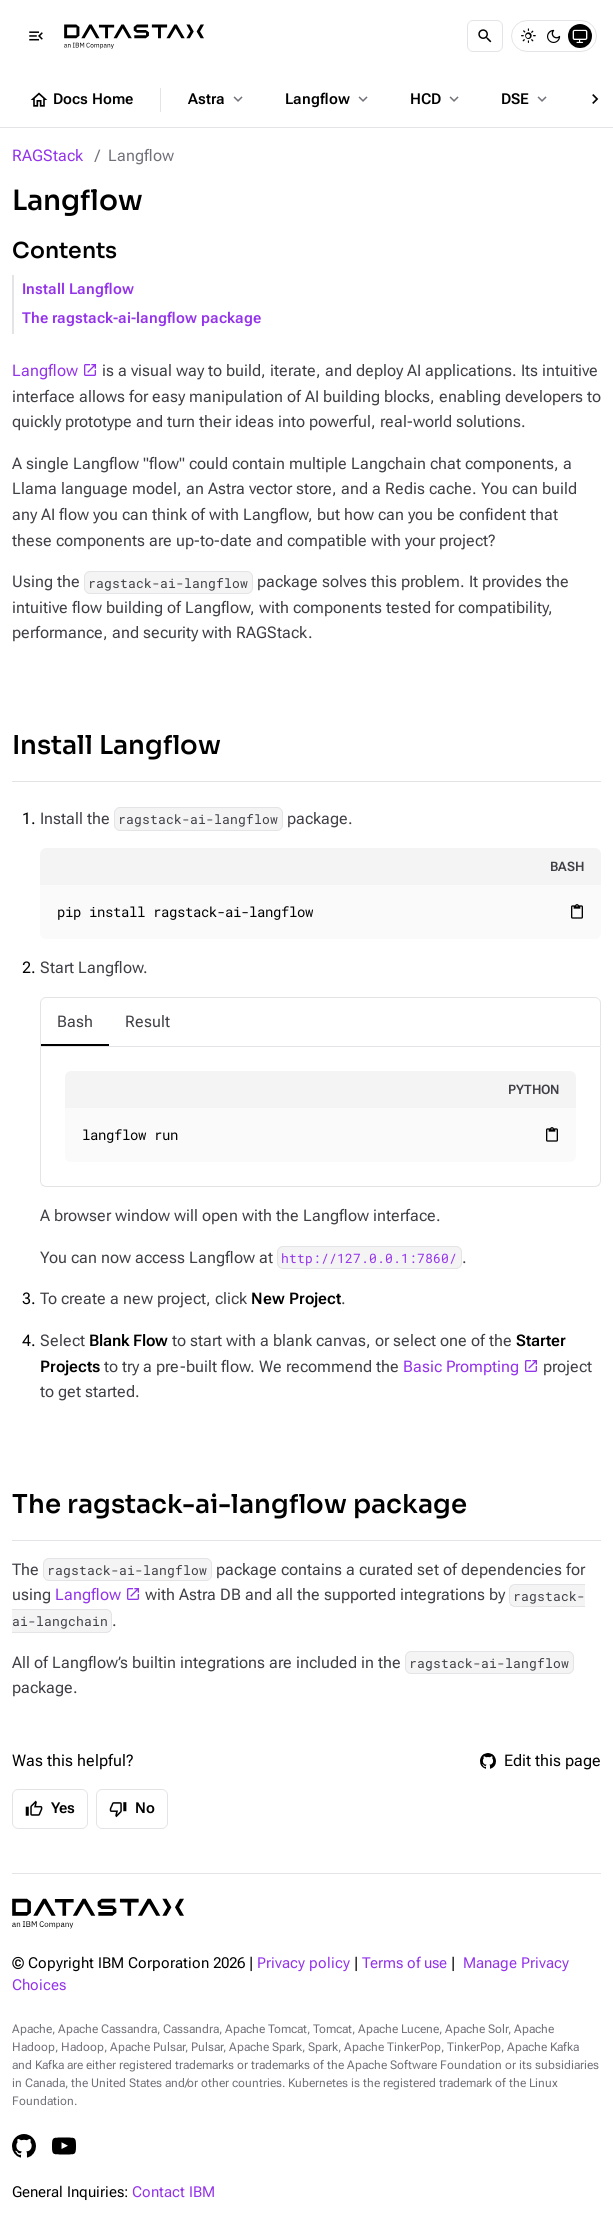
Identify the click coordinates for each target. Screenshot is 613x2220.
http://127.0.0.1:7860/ (369, 1258)
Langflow (328, 99)
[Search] (485, 36)
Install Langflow (78, 289)
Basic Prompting (461, 1366)
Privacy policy (303, 1963)
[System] (580, 36)
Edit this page (540, 1760)
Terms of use (404, 1963)
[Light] (528, 36)
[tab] (75, 1022)
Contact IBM (173, 2192)
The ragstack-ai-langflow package (141, 318)
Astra (217, 99)
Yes (50, 1809)
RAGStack (47, 155)
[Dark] (554, 36)
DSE (526, 99)
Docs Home (81, 100)
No (132, 1809)
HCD (436, 99)
